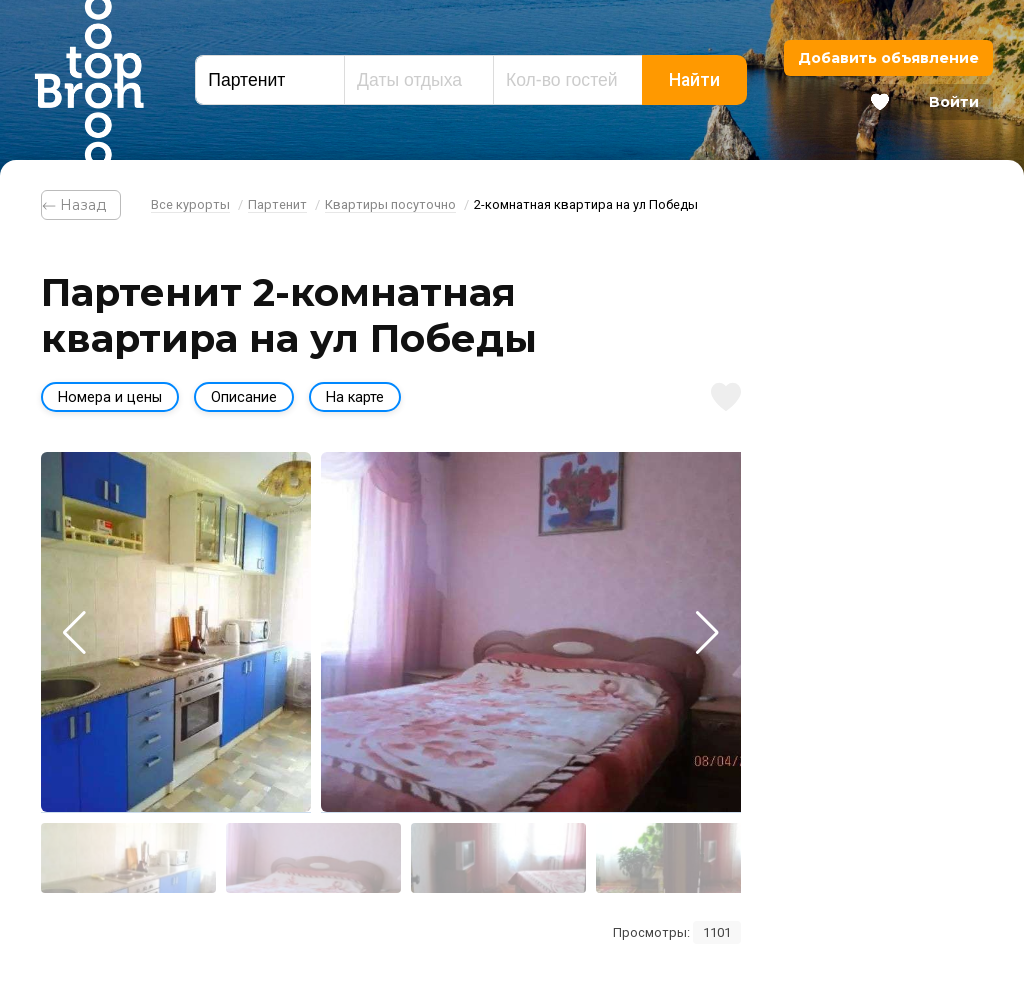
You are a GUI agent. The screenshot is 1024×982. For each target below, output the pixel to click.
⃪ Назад (81, 205)
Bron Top (89, 80)
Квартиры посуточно (390, 204)
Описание (244, 397)
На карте (355, 397)
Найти (694, 80)
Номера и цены (110, 397)
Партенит (277, 204)
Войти (954, 102)
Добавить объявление (888, 58)
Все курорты (190, 204)
